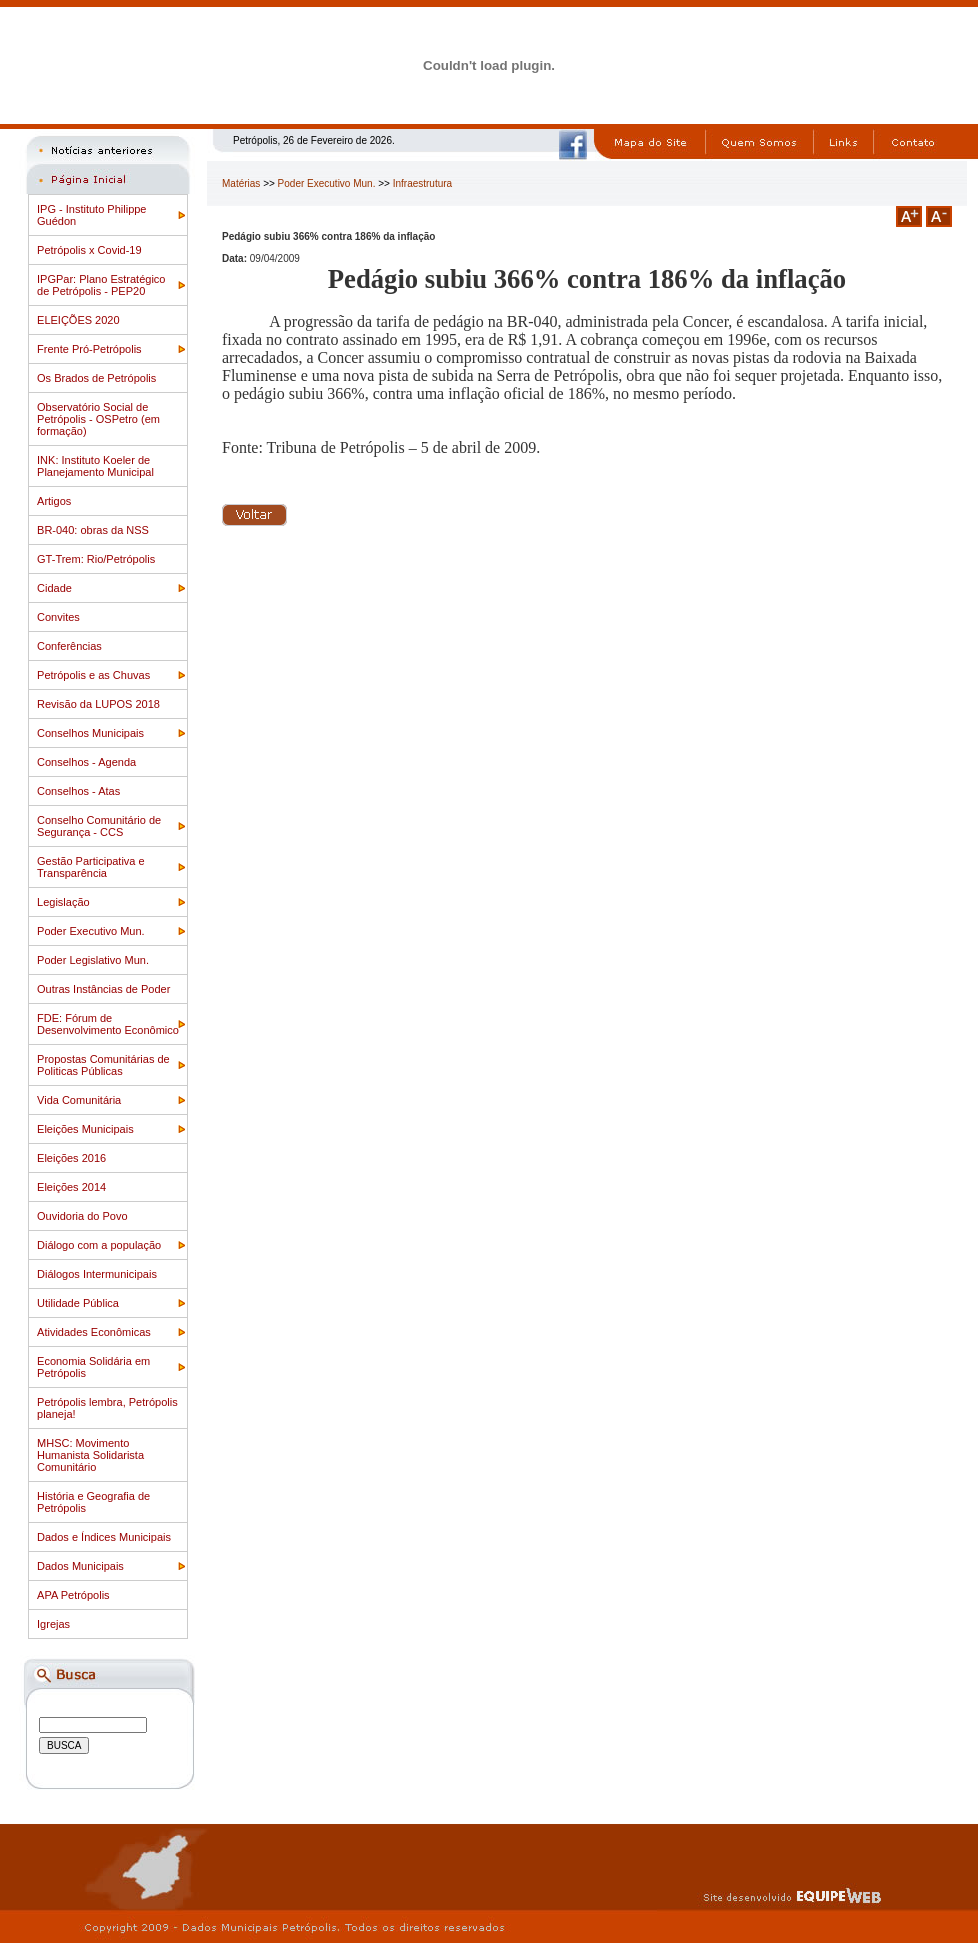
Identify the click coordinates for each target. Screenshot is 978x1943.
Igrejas (53, 1624)
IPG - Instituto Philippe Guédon (91, 215)
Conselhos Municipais (90, 733)
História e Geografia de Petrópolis (93, 1502)
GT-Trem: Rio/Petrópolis (96, 559)
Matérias (241, 183)
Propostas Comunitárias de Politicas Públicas (103, 1065)
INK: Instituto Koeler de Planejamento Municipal (95, 466)
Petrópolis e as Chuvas (93, 675)
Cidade (54, 588)
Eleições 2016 (71, 1158)
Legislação (63, 902)
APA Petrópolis (73, 1595)
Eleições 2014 (71, 1187)
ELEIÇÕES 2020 (78, 320)
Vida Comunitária (79, 1100)
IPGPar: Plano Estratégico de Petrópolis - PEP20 (101, 285)
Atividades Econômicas (94, 1332)
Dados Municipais (80, 1566)
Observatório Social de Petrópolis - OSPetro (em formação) (98, 419)
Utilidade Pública (78, 1303)
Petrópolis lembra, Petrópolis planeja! (107, 1408)
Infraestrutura (422, 183)
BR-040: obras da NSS (93, 530)
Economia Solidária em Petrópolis (93, 1367)
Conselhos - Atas (78, 791)
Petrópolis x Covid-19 (89, 250)
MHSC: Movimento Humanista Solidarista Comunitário (90, 1455)
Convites (58, 617)
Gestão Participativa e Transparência (91, 867)
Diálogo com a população (99, 1245)
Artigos (54, 501)
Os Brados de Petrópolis (96, 378)
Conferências (69, 646)
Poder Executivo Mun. (91, 931)
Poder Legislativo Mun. (93, 960)
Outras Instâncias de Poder (103, 989)
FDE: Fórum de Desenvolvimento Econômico (108, 1024)
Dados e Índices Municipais (104, 1537)
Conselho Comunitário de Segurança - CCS (99, 826)
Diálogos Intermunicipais (97, 1274)
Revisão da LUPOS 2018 (98, 704)
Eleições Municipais (85, 1129)
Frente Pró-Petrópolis (89, 349)
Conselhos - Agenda (86, 762)
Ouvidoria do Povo (82, 1216)
